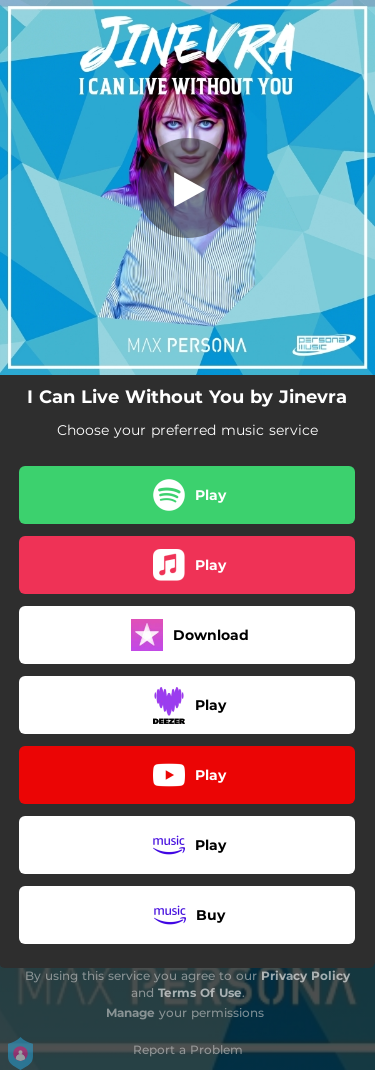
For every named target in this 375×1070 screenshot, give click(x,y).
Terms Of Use (200, 992)
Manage (130, 1012)
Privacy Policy (305, 975)
